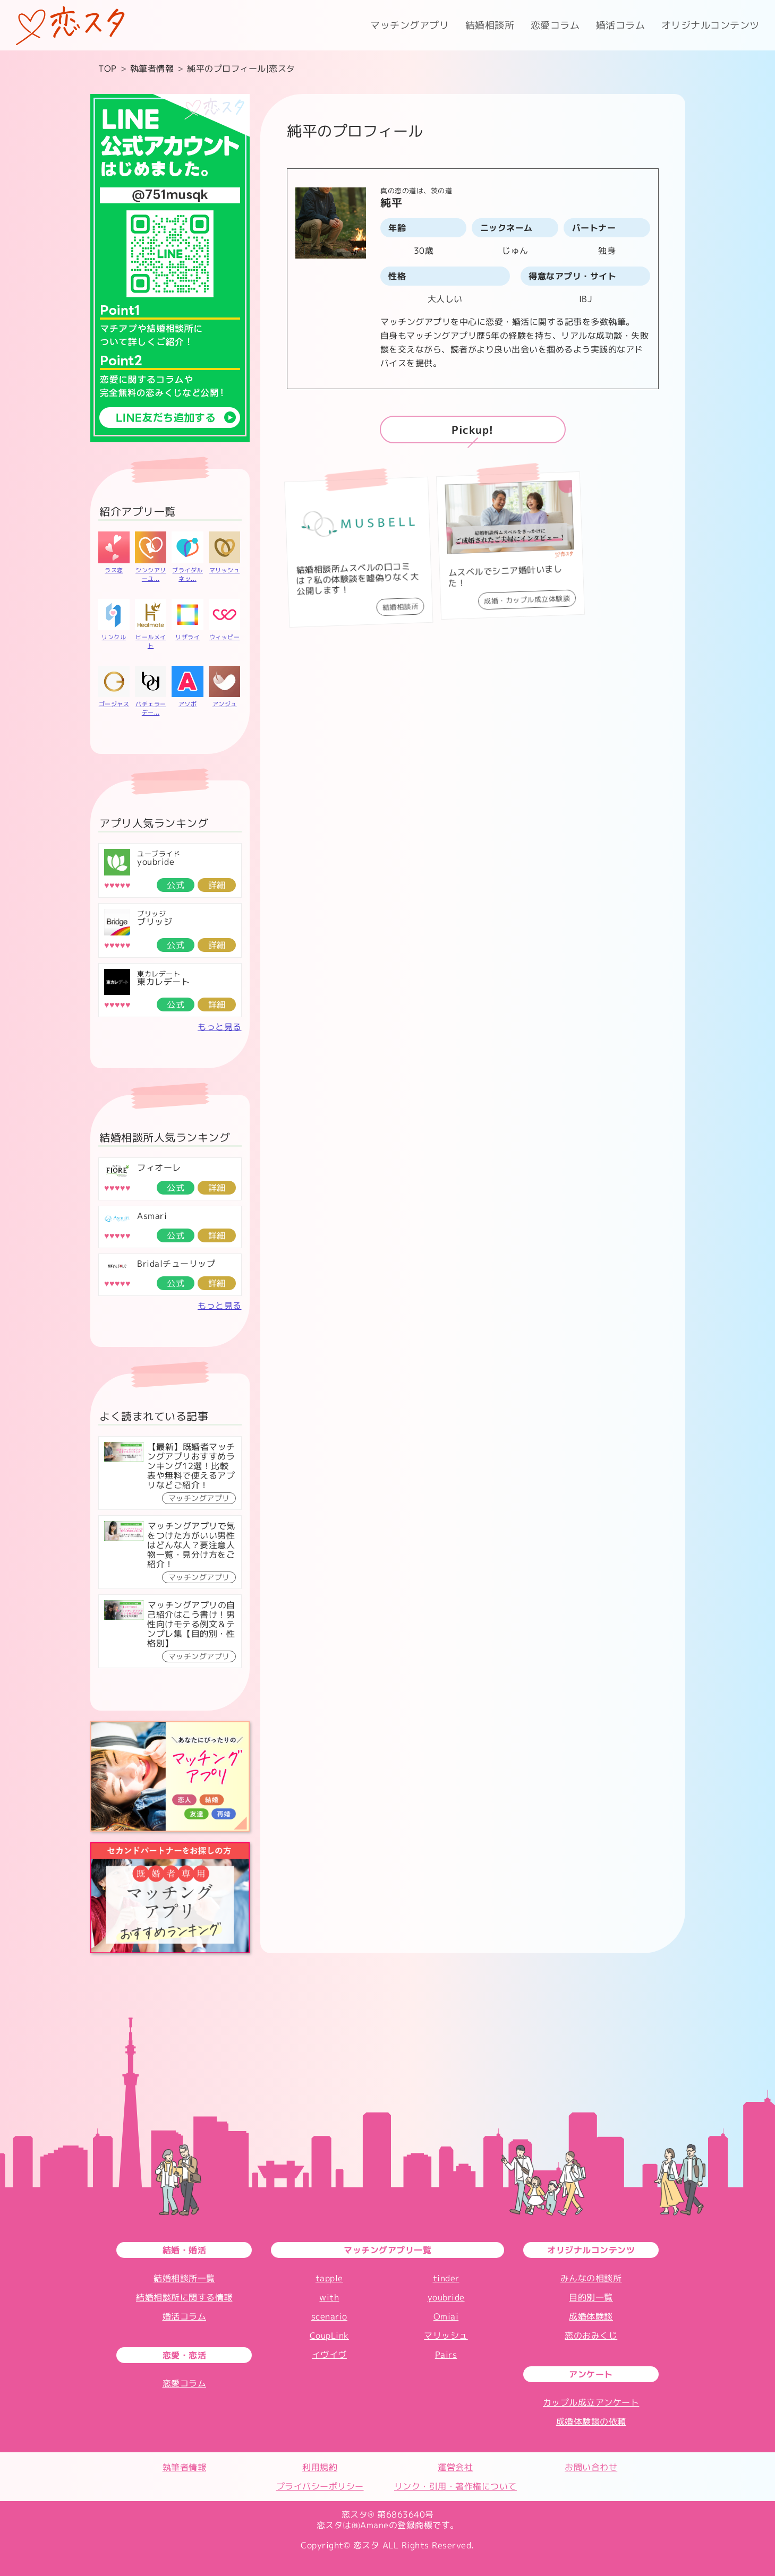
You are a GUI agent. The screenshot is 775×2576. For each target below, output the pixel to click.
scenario (329, 2316)
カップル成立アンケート (591, 2402)
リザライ (187, 637)
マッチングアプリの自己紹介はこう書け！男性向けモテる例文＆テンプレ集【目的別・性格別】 (191, 1624)
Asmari (152, 1216)
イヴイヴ (329, 2354)
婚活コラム (620, 25)
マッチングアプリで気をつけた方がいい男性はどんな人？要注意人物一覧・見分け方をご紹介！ (191, 1545)
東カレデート (163, 981)
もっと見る (220, 1027)
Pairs (446, 2354)
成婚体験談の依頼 (591, 2421)
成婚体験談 (591, 2316)
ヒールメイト (150, 641)
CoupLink (329, 2335)
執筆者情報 (185, 2467)
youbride (155, 861)
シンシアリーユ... (150, 574)
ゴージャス (114, 704)
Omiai (446, 2316)
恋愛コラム (555, 25)
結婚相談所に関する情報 (184, 2297)
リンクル (113, 637)
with (329, 2297)
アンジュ (224, 704)
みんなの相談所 (591, 2278)
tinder (446, 2278)
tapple (329, 2278)
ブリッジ (154, 921)
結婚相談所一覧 (184, 2278)
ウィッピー (224, 637)
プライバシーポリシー (320, 2486)
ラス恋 (114, 570)
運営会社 (455, 2467)
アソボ (187, 704)
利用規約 (319, 2467)
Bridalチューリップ (176, 1263)
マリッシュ (224, 570)
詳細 (217, 885)
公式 (175, 885)
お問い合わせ (591, 2467)
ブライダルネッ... (187, 574)
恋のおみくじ (591, 2335)
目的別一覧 (591, 2297)
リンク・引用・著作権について (455, 2486)
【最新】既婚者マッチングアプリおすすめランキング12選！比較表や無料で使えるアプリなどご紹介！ (191, 1466)
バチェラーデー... (150, 708)
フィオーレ (159, 1167)
